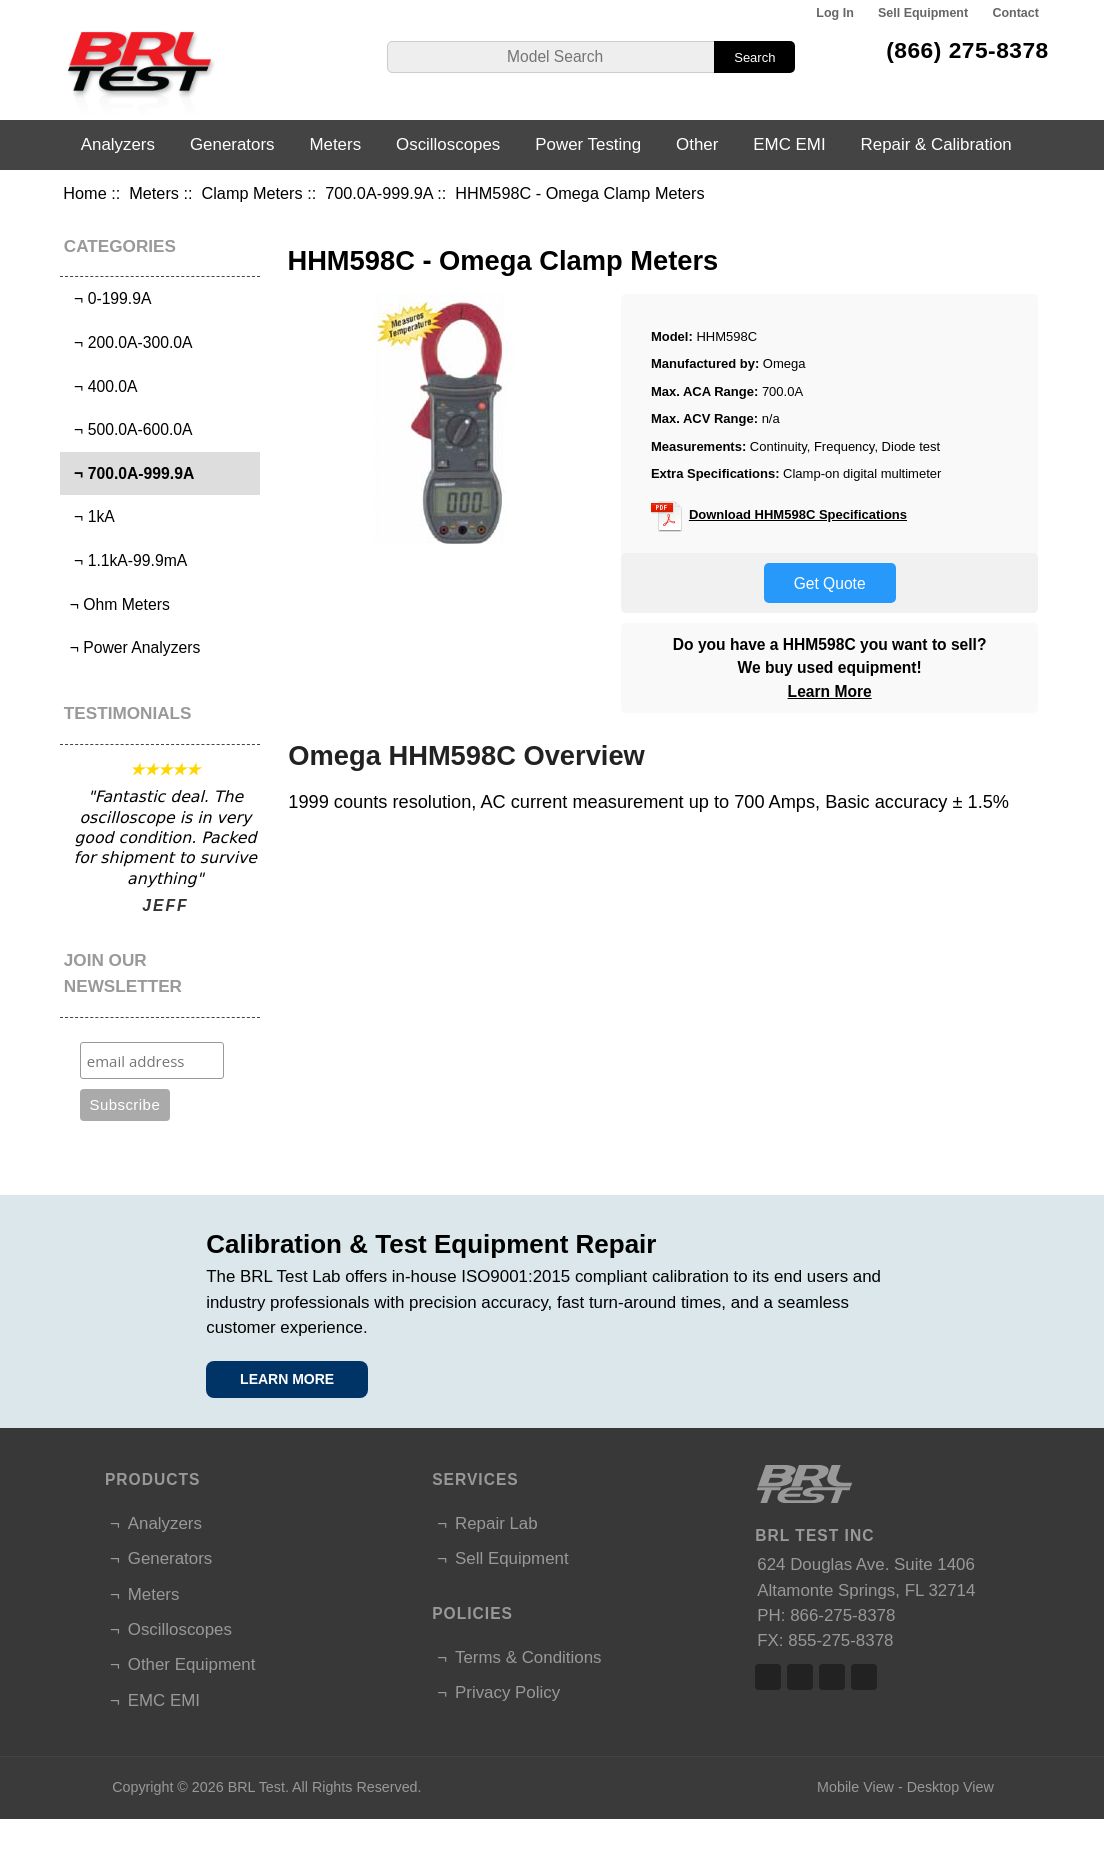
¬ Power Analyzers (132, 647)
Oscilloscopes (448, 144)
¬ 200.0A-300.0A (128, 342)
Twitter (800, 1677)
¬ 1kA (89, 516)
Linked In (832, 1677)
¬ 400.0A (101, 386)
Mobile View (855, 1787)
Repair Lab (496, 1523)
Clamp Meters (252, 193)
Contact (1015, 13)
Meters (154, 193)
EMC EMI (789, 144)
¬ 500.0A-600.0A (128, 429)
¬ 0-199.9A (108, 298)
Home (84, 193)
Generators (232, 144)
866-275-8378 (842, 1615)
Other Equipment (192, 1664)
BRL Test (256, 1787)
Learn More (830, 691)
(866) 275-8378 (967, 50)
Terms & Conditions (528, 1657)
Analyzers (118, 144)
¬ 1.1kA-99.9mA (126, 560)
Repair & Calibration (936, 144)
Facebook (768, 1677)
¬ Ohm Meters (117, 604)
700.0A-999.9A (379, 193)
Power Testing (588, 144)
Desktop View (950, 1787)
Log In (834, 13)
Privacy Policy (507, 1692)
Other (697, 144)
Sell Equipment (923, 13)
